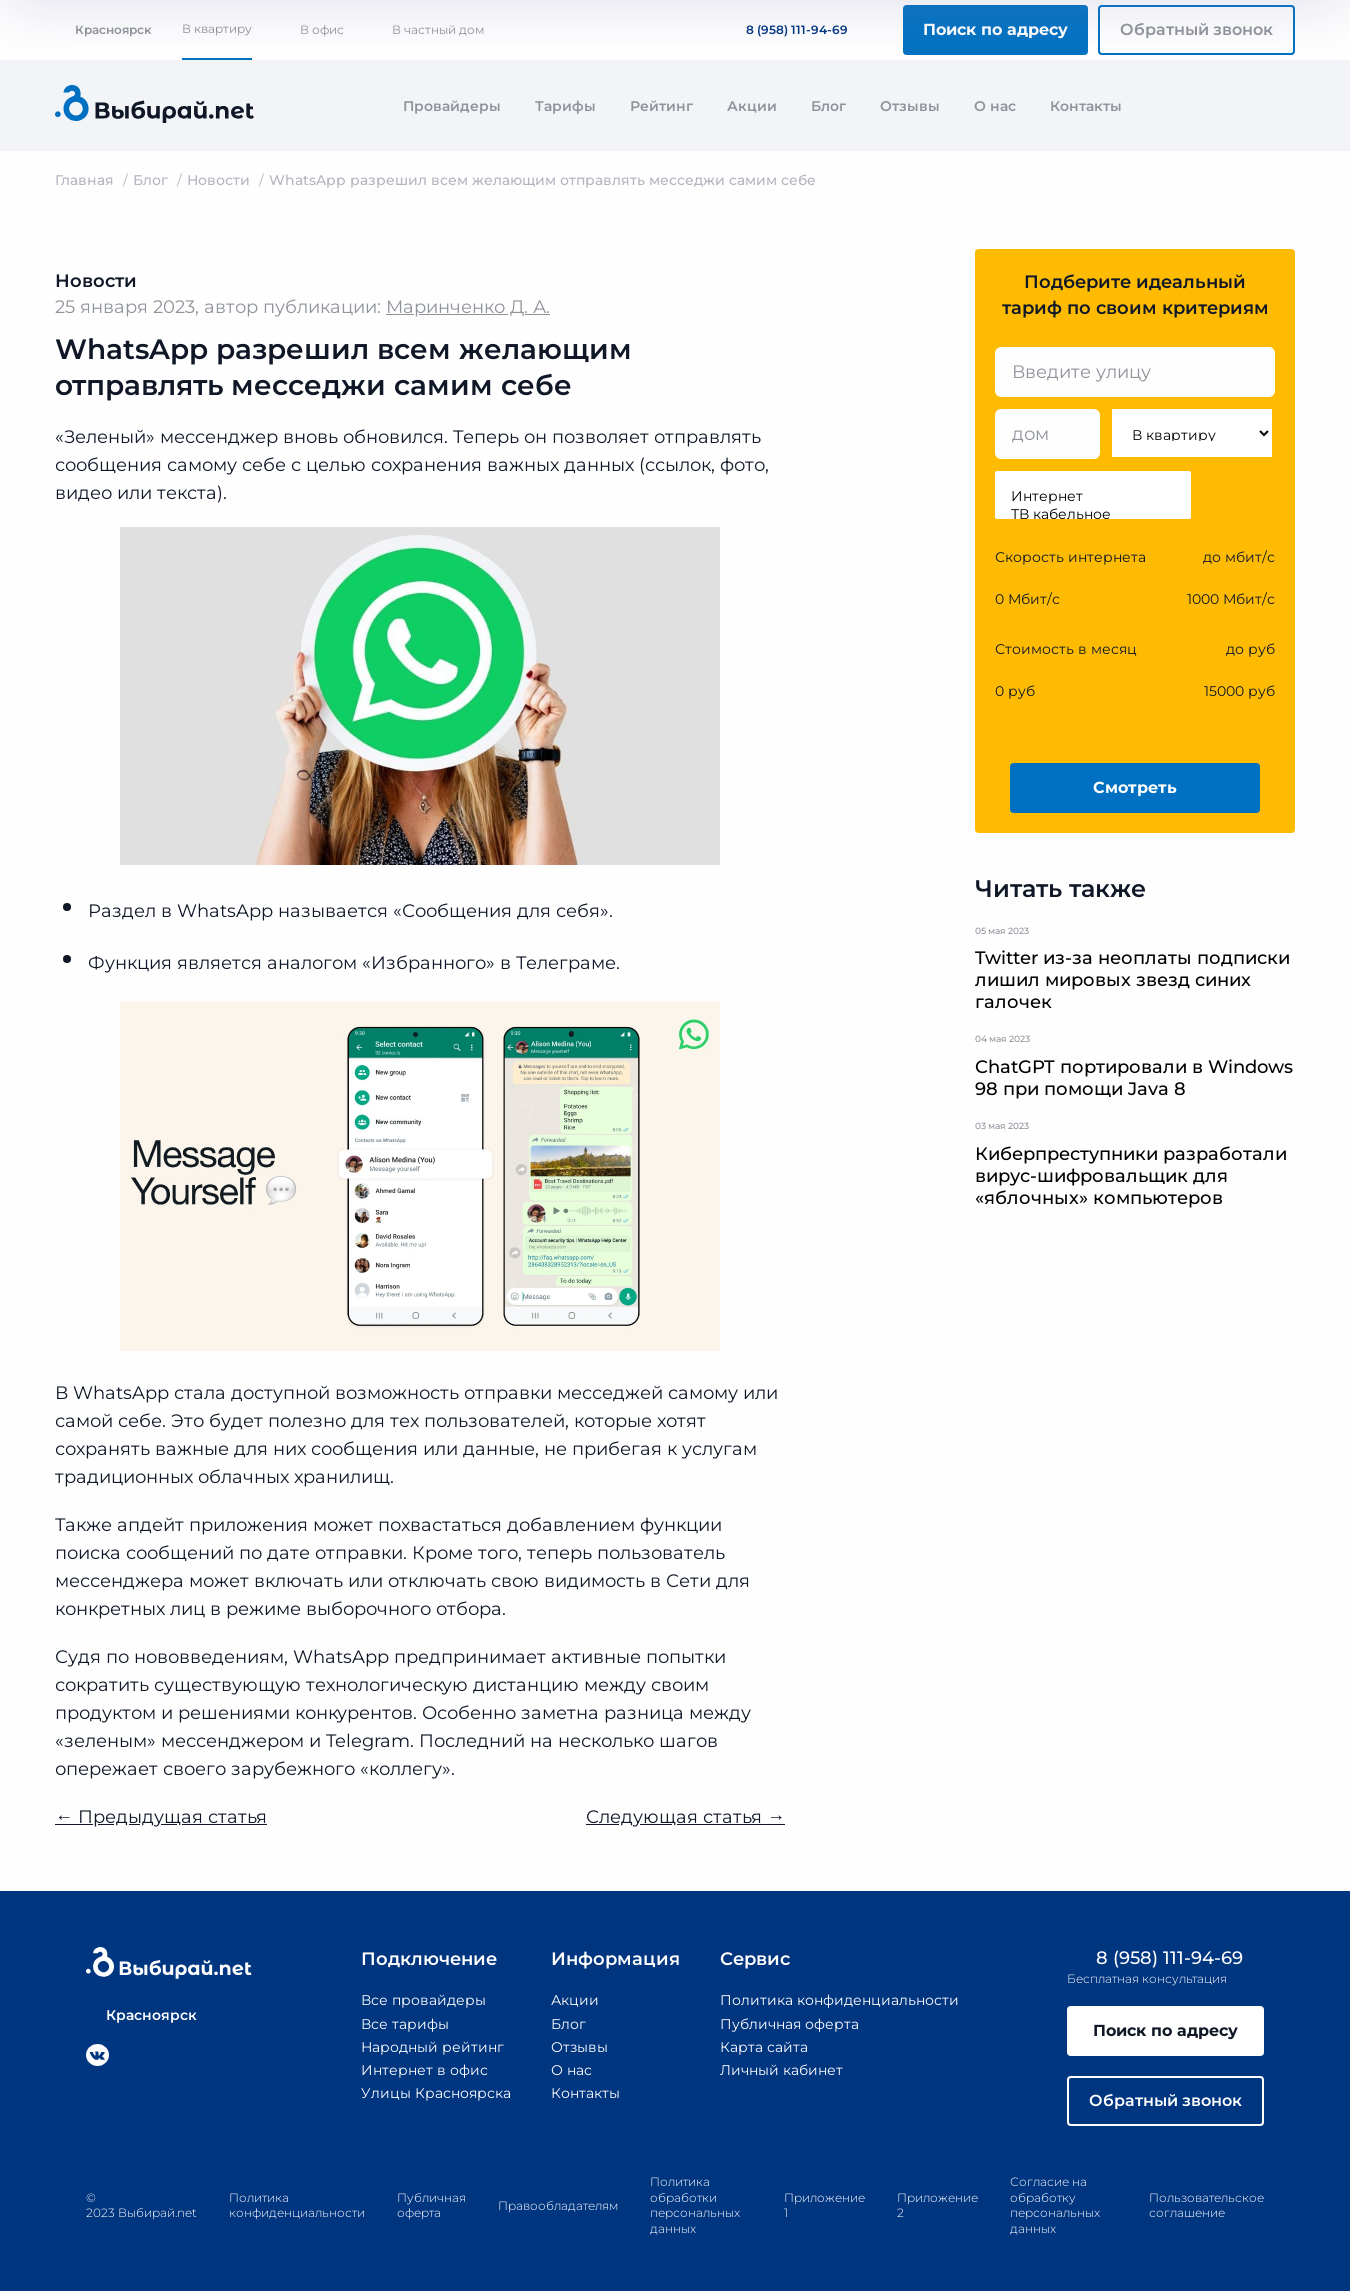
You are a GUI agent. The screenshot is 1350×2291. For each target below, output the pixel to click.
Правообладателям (558, 2205)
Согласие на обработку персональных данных (1055, 2205)
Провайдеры (452, 106)
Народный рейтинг (433, 2047)
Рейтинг (661, 106)
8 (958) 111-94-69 (785, 29)
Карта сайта (764, 2047)
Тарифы (565, 106)
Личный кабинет (781, 2070)
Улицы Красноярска (436, 2093)
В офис (322, 29)
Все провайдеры (423, 2000)
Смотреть (1135, 787)
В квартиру (217, 28)
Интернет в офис (424, 2070)
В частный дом (438, 29)
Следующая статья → (685, 1817)
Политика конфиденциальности (839, 2000)
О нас (995, 106)
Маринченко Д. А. (468, 307)
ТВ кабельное (1093, 514)
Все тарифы (405, 2024)
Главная (84, 180)
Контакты (1086, 106)
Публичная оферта (789, 2024)
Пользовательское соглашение (1206, 2205)
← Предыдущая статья (161, 1817)
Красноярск (103, 29)
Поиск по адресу (995, 29)
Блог (828, 106)
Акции (752, 106)
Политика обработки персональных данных (695, 2205)
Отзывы (910, 106)
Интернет (1093, 496)
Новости (218, 180)
